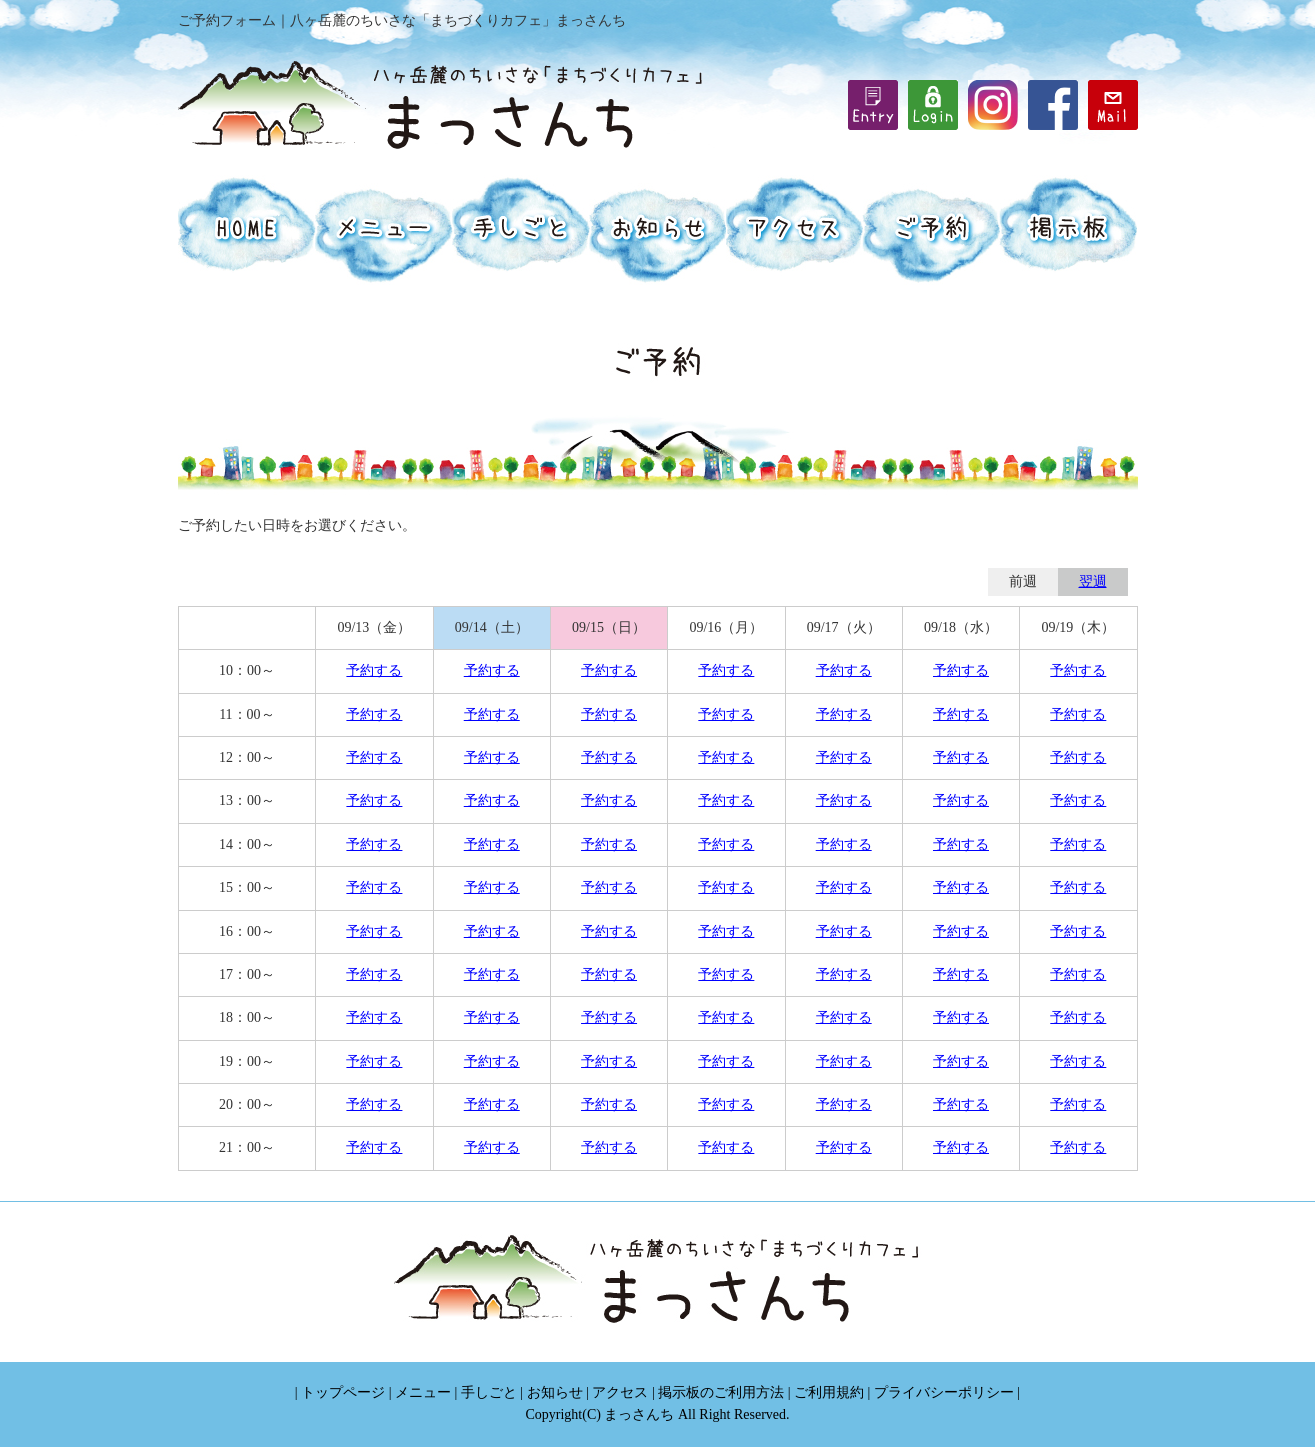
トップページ (343, 1392)
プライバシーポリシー (944, 1392)
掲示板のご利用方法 (721, 1392)
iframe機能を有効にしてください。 (933, 105)
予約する (374, 670)
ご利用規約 (829, 1392)
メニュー (423, 1392)
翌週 (1093, 581)
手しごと (489, 1392)
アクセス (620, 1392)
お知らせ (555, 1392)
